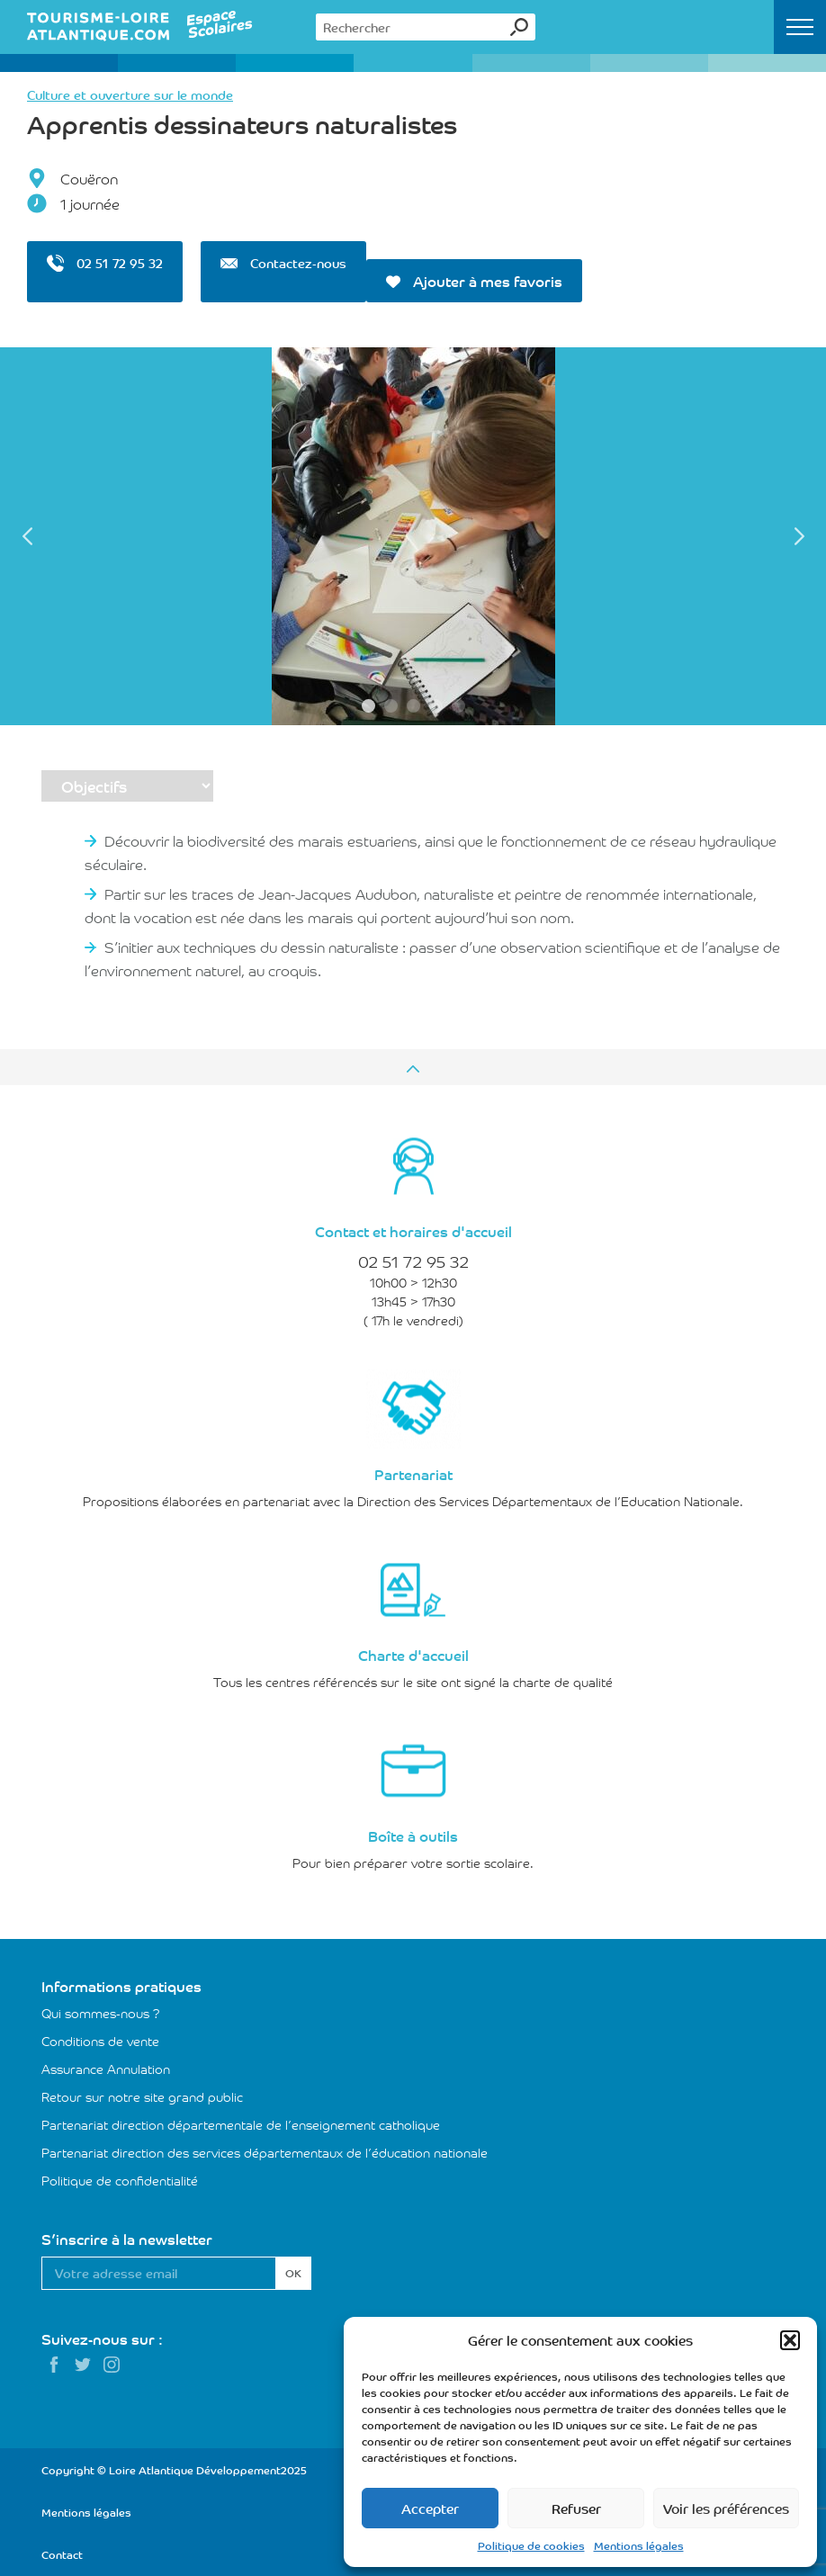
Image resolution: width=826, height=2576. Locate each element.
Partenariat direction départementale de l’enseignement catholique (240, 2124)
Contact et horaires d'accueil (413, 1230)
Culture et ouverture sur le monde (130, 94)
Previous (27, 536)
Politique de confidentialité (119, 2180)
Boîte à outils (413, 1835)
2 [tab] (391, 706)
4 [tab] (436, 706)
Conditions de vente (100, 2040)
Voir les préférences (726, 2508)
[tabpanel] (413, 536)
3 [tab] (413, 706)
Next (799, 536)
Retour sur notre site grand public (142, 2096)
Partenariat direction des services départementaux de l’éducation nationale (264, 2152)
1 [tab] (368, 706)
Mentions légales (639, 2545)
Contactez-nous (283, 263)
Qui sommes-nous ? (100, 2013)
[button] (790, 2340)
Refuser (576, 2508)
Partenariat (413, 1473)
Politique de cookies (531, 2545)
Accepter (430, 2508)
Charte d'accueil (413, 1654)
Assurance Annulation (105, 2068)
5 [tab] (458, 706)
